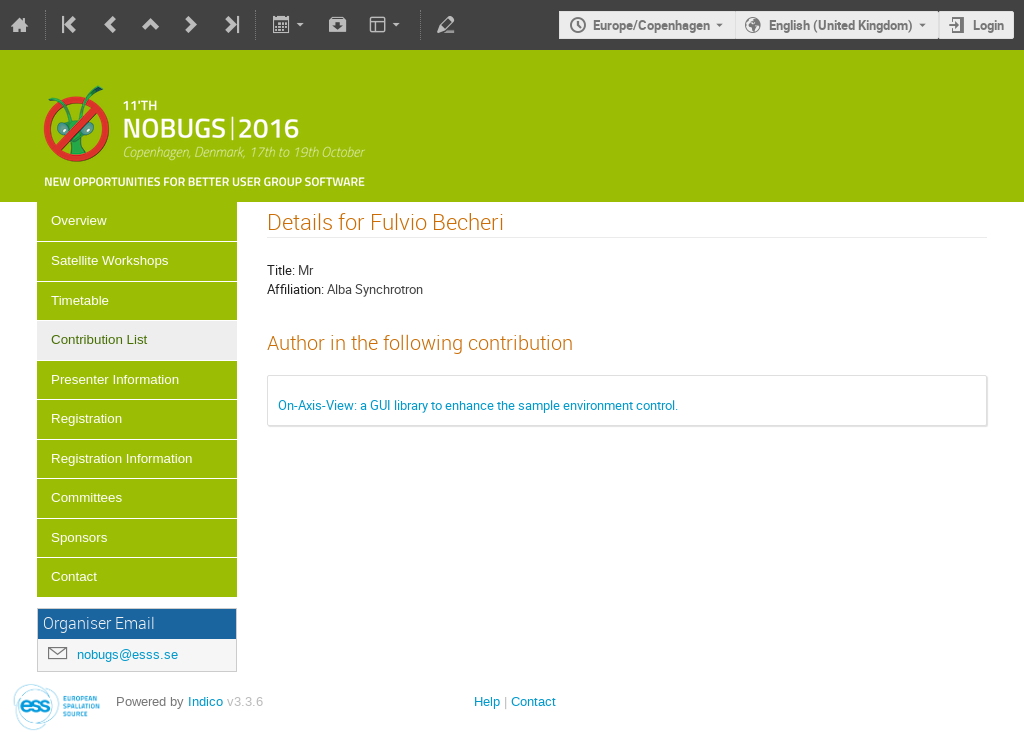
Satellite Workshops (110, 260)
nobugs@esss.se (127, 654)
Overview (79, 220)
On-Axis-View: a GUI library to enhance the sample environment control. (478, 405)
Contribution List (99, 339)
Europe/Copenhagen (651, 25)
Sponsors (79, 537)
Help (487, 701)
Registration (86, 418)
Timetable (80, 300)
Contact (74, 576)
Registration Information (122, 458)
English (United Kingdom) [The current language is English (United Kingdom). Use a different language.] (841, 25)
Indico (205, 701)
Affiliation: (295, 289)
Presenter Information (115, 379)
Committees (86, 497)
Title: (281, 270)
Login (988, 25)
